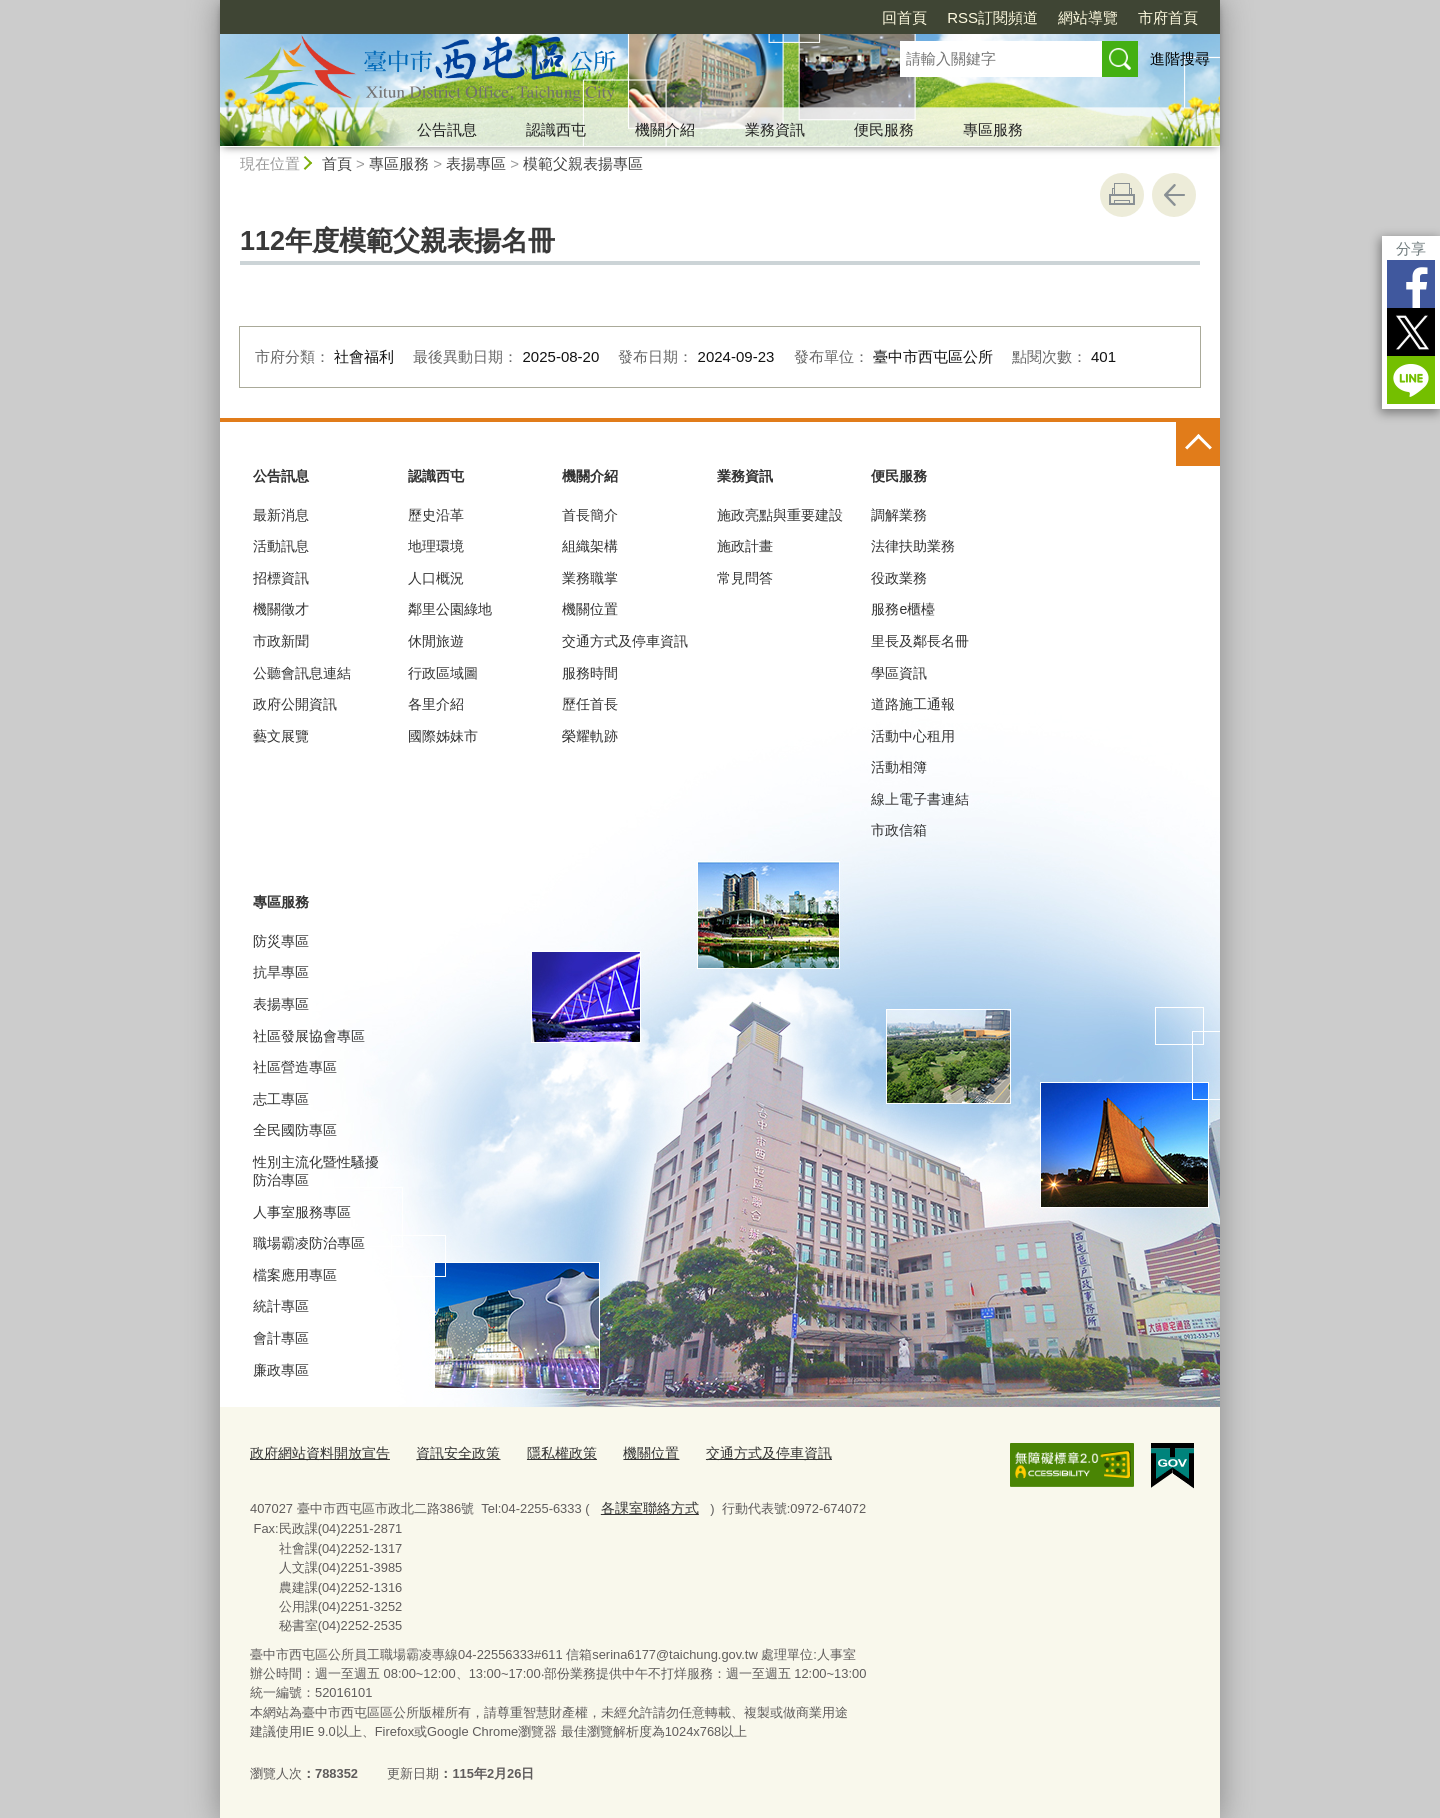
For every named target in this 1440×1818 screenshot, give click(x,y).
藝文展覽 (281, 736)
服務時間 (590, 673)
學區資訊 (899, 673)
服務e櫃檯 (903, 609)
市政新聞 (281, 641)
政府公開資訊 (295, 704)
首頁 (337, 163)
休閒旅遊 (436, 641)
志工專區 (281, 1099)
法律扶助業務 (913, 546)
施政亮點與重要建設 (780, 515)
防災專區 (281, 941)
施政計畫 (745, 546)
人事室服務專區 (302, 1212)
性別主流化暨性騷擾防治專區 (316, 1171)
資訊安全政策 (445, 1452)
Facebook (1411, 284)
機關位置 (590, 609)
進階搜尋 (1180, 58)
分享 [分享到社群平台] (1411, 248)
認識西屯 (556, 129)
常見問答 (745, 578)
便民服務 (884, 129)
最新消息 (281, 515)
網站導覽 (1088, 17)
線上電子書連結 (920, 799)
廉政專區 (281, 1370)
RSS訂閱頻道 (992, 17)
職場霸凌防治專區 (309, 1243)
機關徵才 (281, 609)
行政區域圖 (443, 673)
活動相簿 (899, 767)
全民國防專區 (295, 1130)
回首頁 (904, 17)
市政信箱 (899, 830)
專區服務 (993, 129)
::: (211, 8)
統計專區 (281, 1306)
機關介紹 (665, 129)
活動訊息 (281, 546)
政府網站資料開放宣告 (315, 1452)
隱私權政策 (543, 1452)
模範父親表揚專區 (583, 163)
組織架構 (590, 546)
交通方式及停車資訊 (625, 641)
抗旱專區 (281, 972)
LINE (1411, 380)
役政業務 (899, 578)
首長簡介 (590, 515)
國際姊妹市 (443, 736)
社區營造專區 (295, 1067)
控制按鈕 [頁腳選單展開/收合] (1198, 444)
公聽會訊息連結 (302, 673)
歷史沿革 (436, 515)
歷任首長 (590, 704)
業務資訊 (775, 129)
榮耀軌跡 (590, 736)
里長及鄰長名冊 (920, 641)
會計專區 (281, 1338)
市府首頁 (1168, 17)
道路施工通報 (913, 704)
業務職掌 (590, 578)
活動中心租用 (913, 736)
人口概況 (436, 578)
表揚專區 (476, 163)
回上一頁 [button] (1174, 195)
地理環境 (436, 546)
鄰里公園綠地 (450, 609)
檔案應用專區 (295, 1275)
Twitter (1411, 332)
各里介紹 (436, 704)
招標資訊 (281, 578)
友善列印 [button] (1122, 195)
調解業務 (899, 515)
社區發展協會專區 (309, 1036)
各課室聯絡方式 (645, 1504)
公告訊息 (447, 129)
